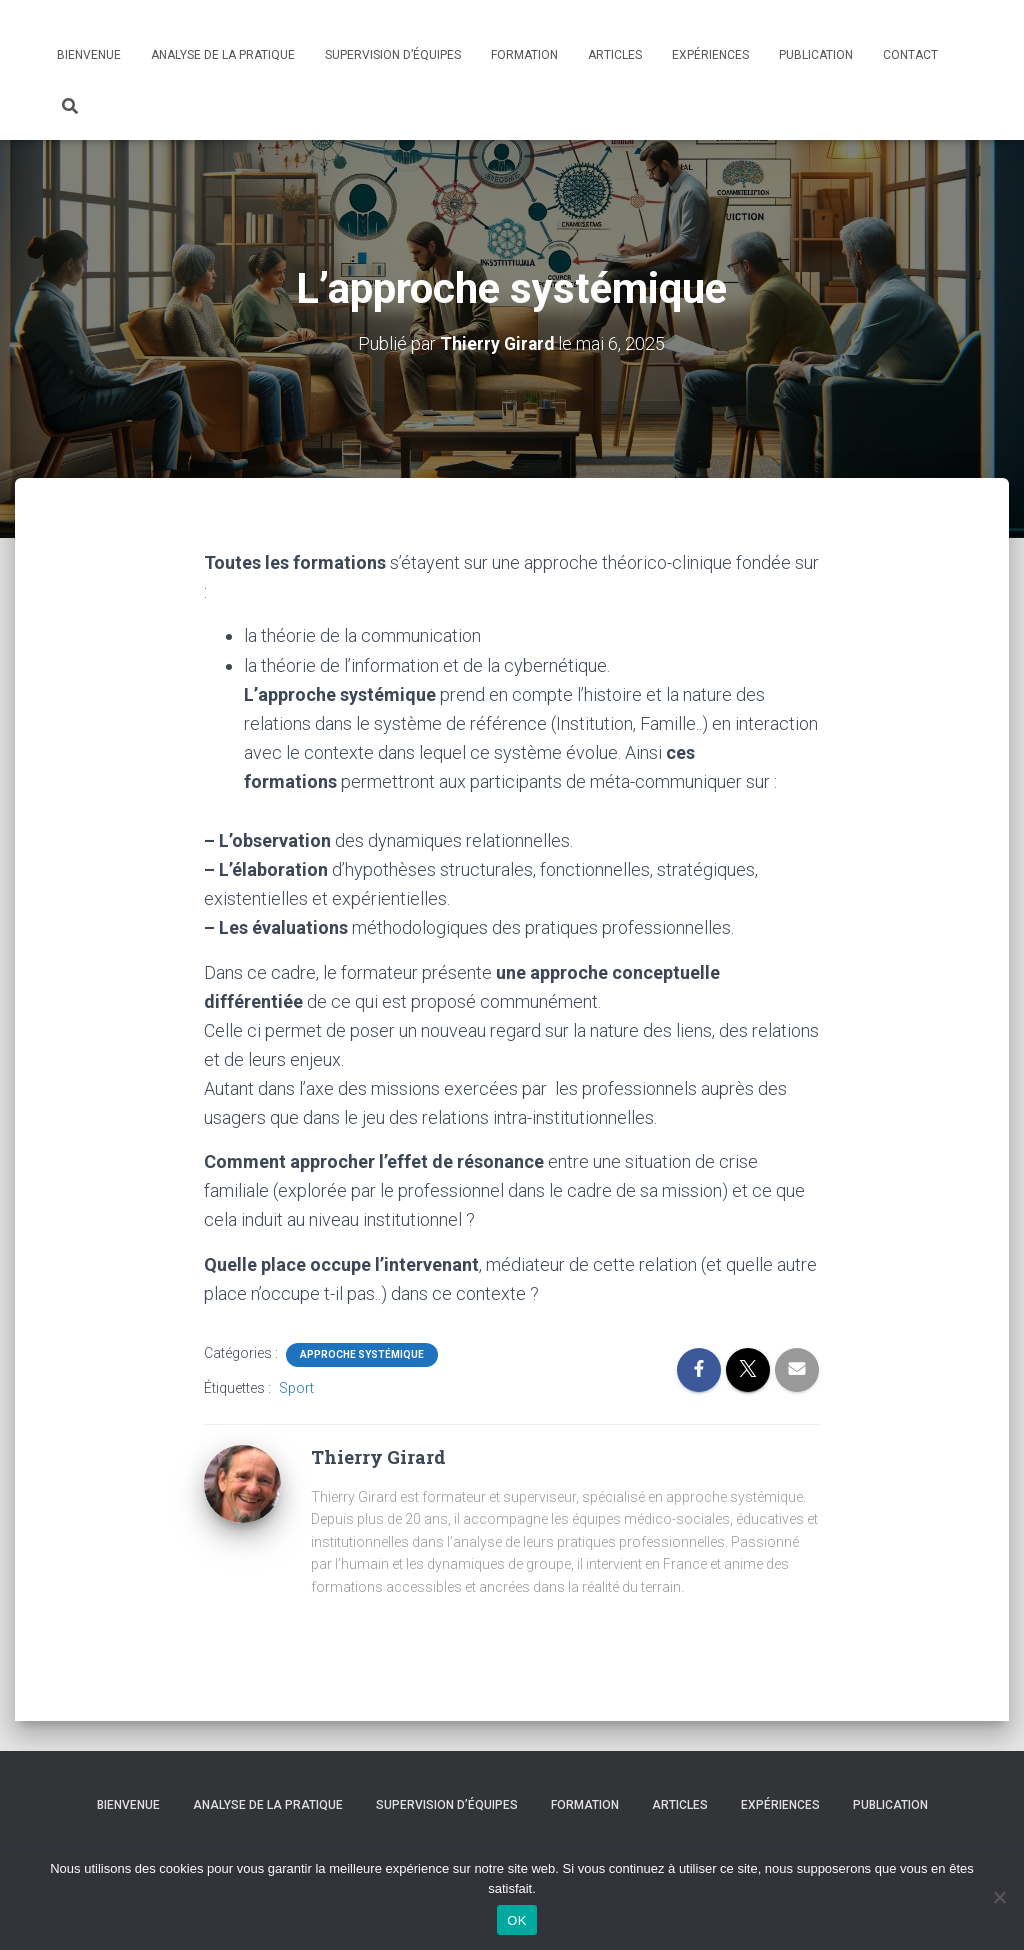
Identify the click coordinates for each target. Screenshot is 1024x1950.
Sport (296, 1387)
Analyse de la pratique (223, 55)
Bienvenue (89, 55)
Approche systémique (362, 1353)
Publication (816, 55)
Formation (524, 55)
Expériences (710, 55)
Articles (615, 55)
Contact (910, 55)
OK (516, 1920)
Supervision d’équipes (393, 55)
